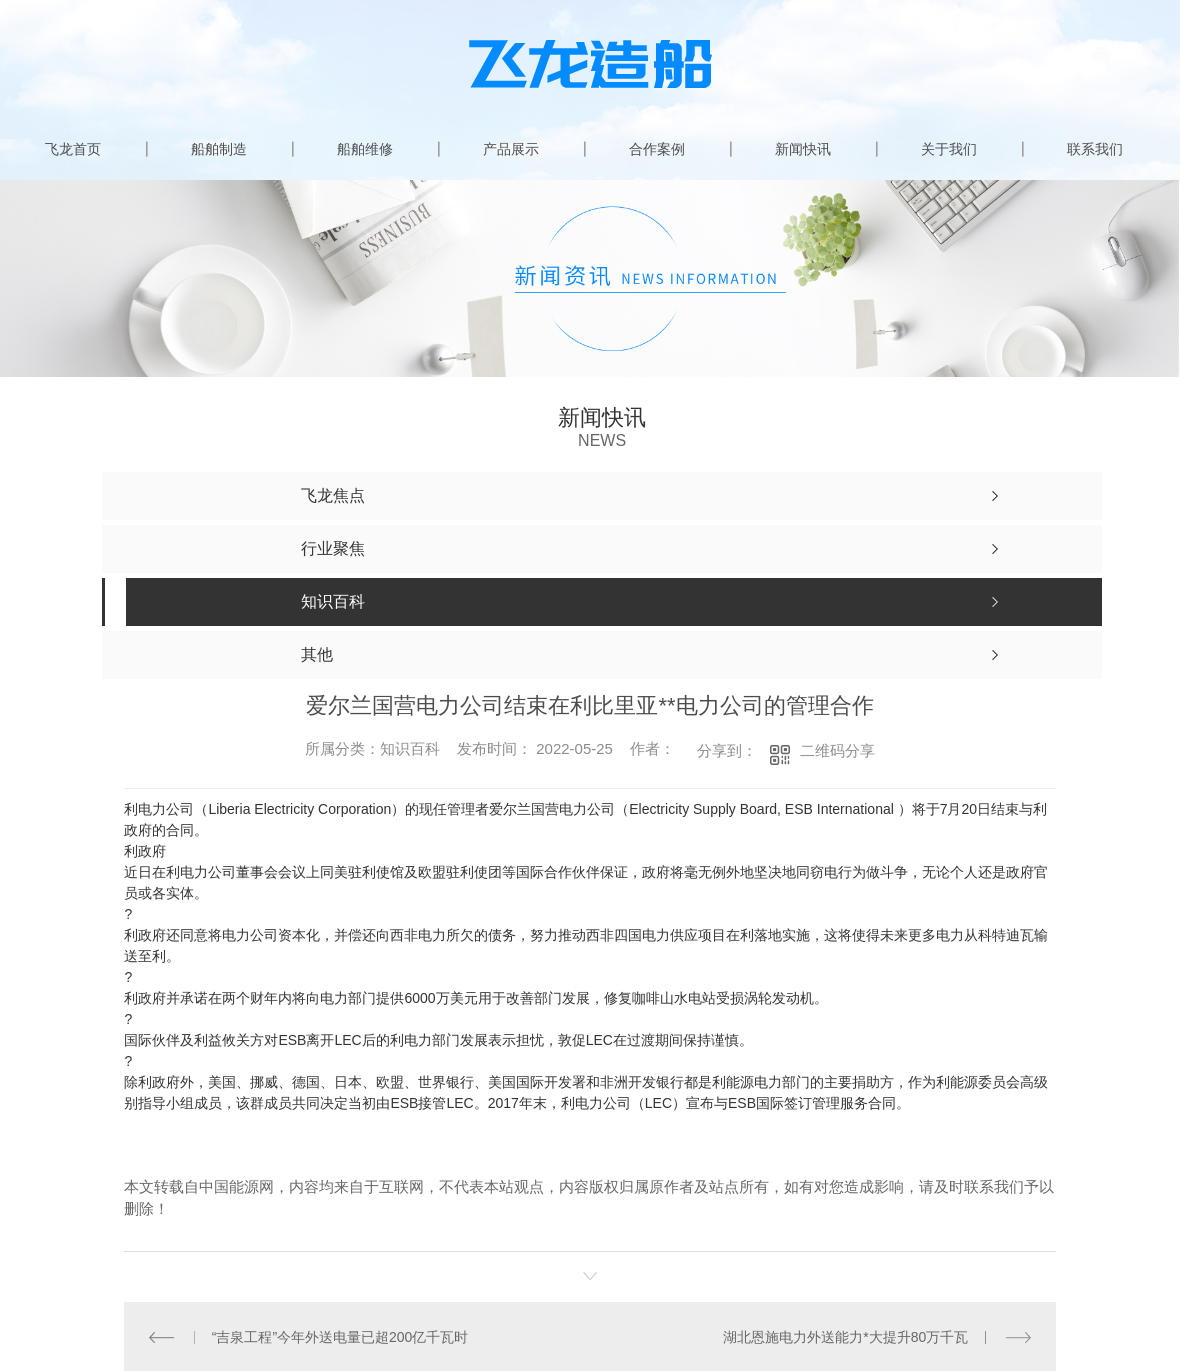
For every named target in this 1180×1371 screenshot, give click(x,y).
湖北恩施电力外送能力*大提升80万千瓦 (845, 1336)
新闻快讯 (803, 149)
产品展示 (511, 149)
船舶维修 (365, 149)
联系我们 (1095, 149)
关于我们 (949, 149)
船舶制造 (219, 149)
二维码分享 (837, 750)
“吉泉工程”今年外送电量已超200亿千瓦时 (340, 1336)
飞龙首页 (73, 149)
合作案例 (657, 149)
